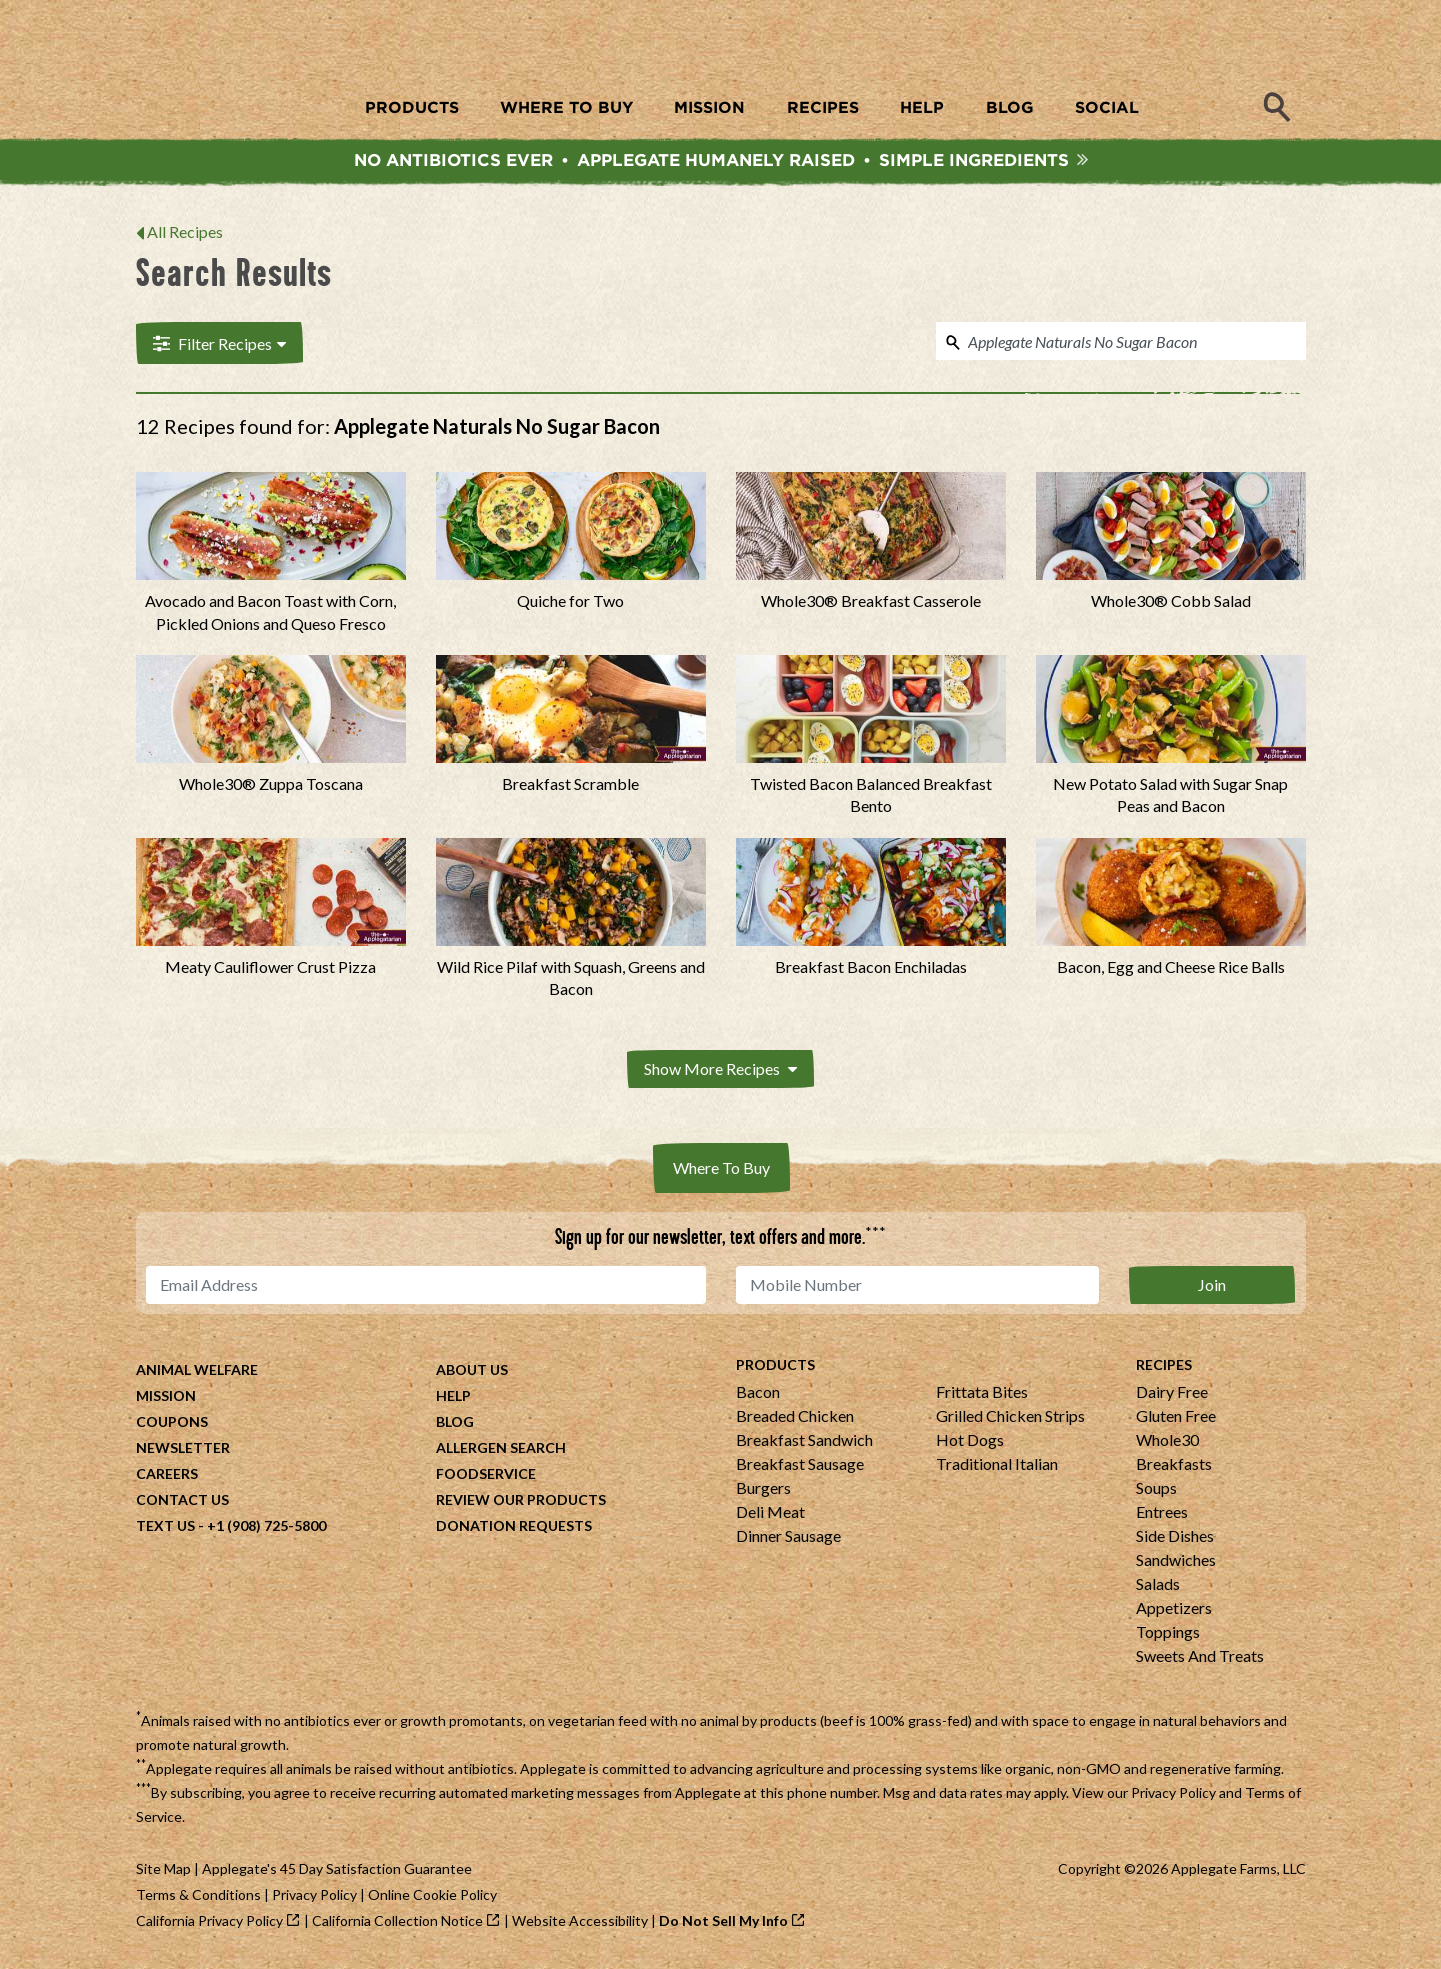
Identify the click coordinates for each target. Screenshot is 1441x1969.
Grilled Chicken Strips (1010, 1418)
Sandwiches (1176, 1562)
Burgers (763, 1490)
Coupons (172, 1424)
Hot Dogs (970, 1442)
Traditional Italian (997, 1466)
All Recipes (185, 236)
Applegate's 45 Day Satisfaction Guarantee (337, 1871)
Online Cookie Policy (432, 1897)
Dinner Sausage (788, 1538)
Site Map (163, 1871)
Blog (455, 1424)
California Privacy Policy (209, 1923)
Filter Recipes (217, 347)
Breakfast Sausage (800, 1466)
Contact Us (182, 1502)
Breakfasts (1174, 1466)
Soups (1156, 1490)
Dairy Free (1172, 1394)
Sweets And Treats (1200, 1658)
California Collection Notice (397, 1923)
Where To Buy (721, 1170)
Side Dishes (1175, 1538)
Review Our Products (521, 1502)
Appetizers (1174, 1610)
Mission (166, 1398)
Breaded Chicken (795, 1418)
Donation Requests (514, 1528)
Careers (167, 1476)
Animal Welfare (197, 1372)
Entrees (1162, 1514)
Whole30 (1167, 1442)
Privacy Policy (1173, 1795)
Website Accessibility (580, 1923)
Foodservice (486, 1476)
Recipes (1164, 1367)
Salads (1158, 1586)
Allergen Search (501, 1450)
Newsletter (183, 1450)
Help (453, 1398)
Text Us (165, 1528)
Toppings (1168, 1634)
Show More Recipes (720, 1072)
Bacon (758, 1394)
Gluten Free (1176, 1418)
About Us (472, 1372)
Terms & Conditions (198, 1897)
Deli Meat (770, 1514)
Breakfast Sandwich (804, 1442)
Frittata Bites (982, 1394)
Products (775, 1367)
